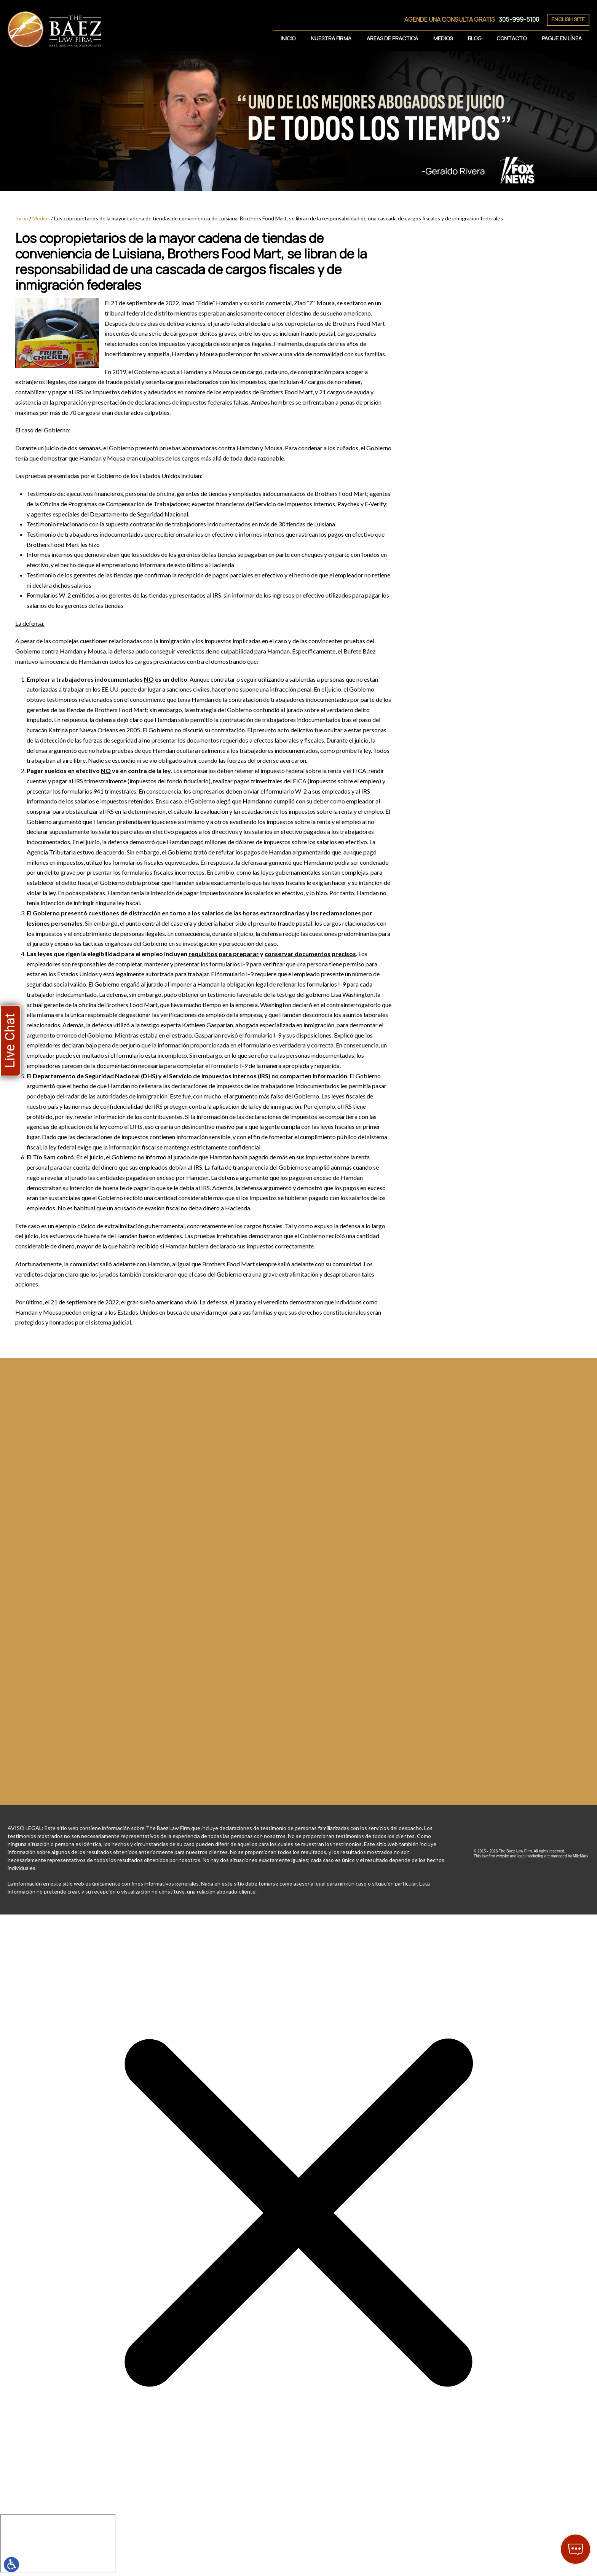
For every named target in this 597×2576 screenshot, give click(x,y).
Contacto (511, 38)
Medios (443, 38)
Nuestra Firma (331, 38)
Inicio (288, 38)
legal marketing (530, 1856)
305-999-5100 (519, 19)
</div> (58, 2543)
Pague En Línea (562, 38)
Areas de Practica (392, 38)
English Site (568, 19)
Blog (474, 38)
